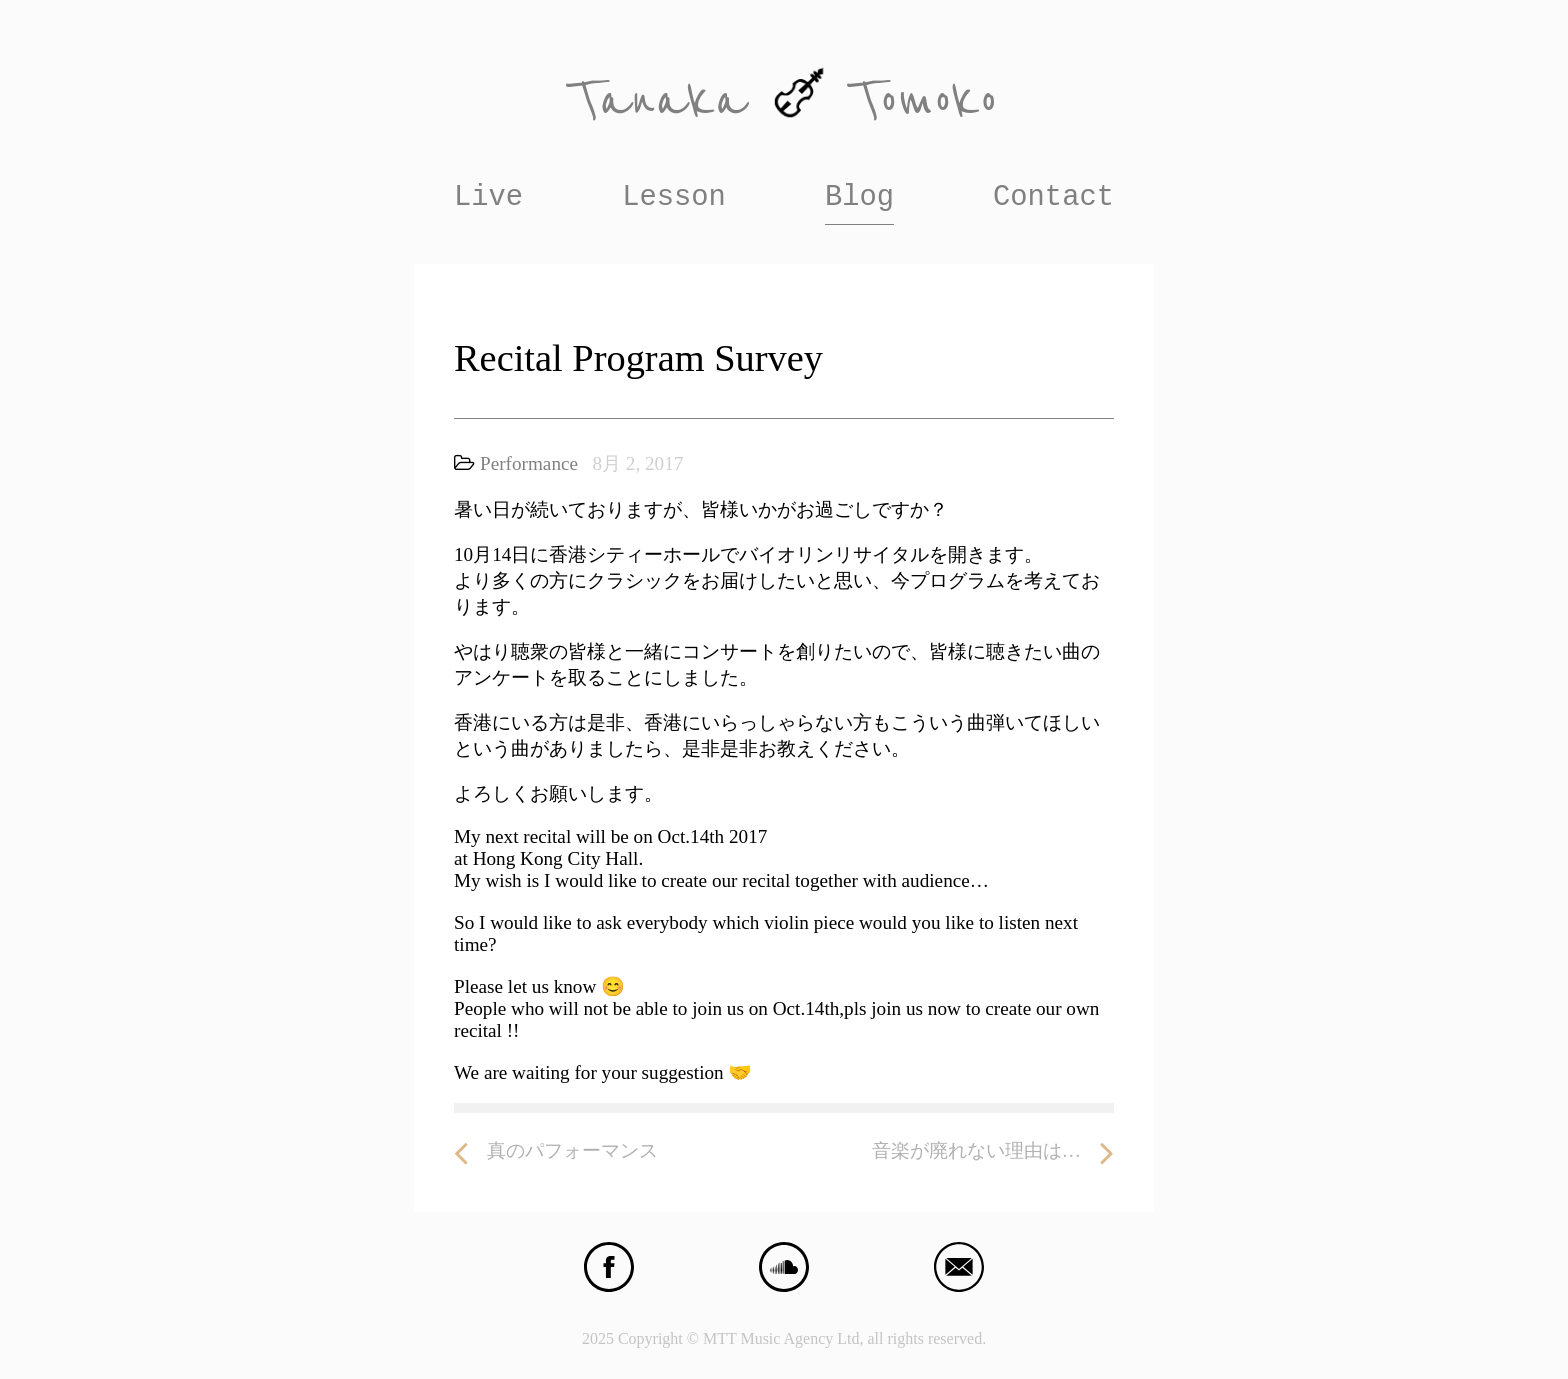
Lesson (674, 197)
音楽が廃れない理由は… (993, 1152)
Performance (529, 463)
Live (488, 197)
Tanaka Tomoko (784, 100)
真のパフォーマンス (556, 1152)
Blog (859, 197)
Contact (1053, 197)
